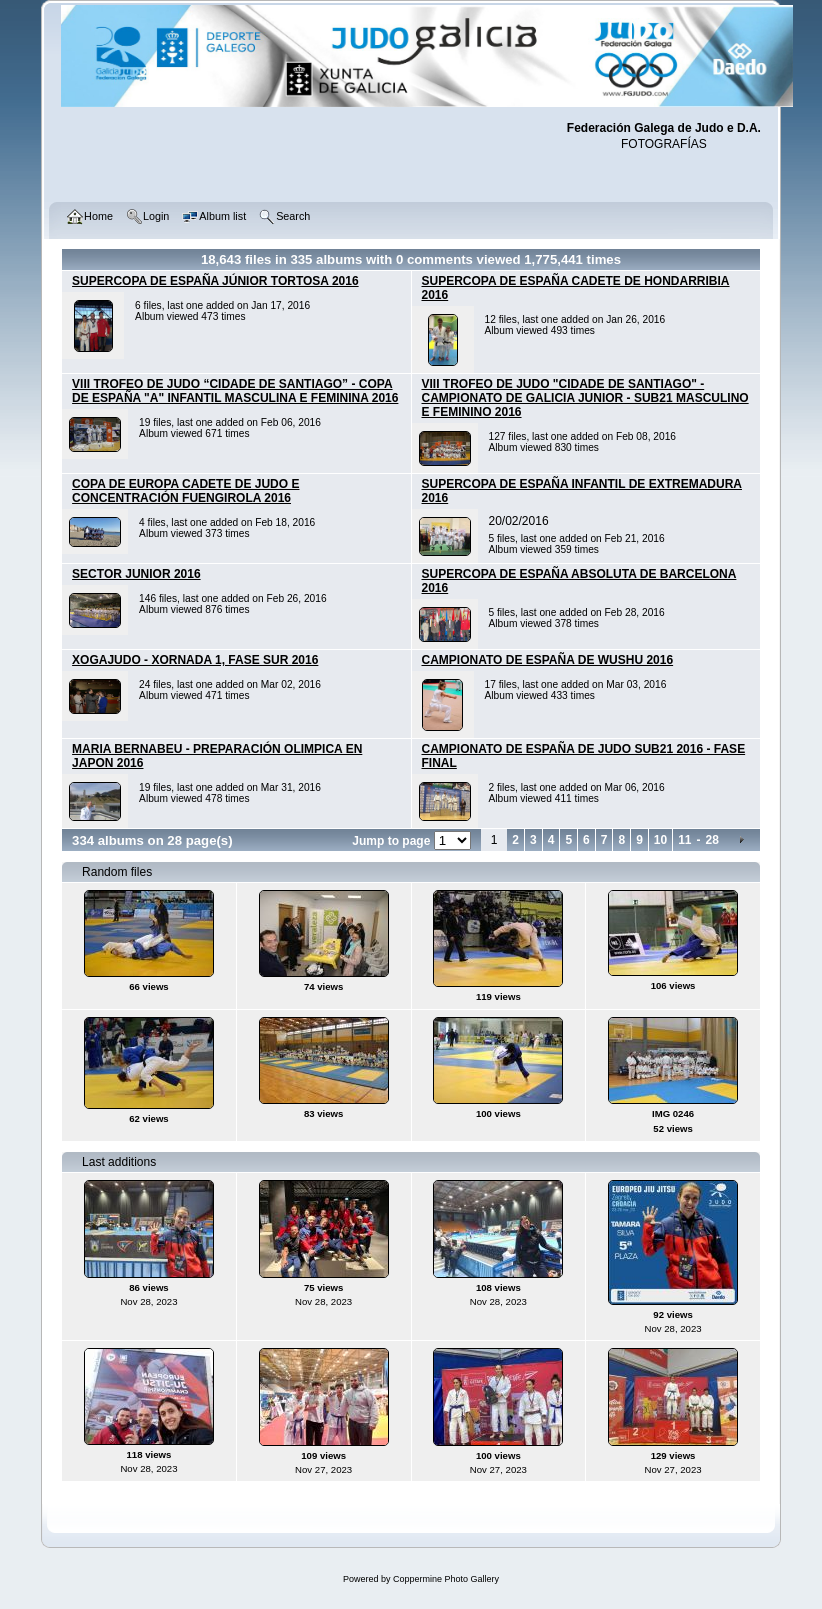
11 (684, 840)
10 (660, 840)
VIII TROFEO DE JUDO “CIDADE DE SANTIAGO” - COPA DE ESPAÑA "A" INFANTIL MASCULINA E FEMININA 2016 (235, 391)
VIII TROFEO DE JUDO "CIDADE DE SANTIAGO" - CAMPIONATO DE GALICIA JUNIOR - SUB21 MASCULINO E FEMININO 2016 (585, 398)
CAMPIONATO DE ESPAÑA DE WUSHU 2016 (548, 660)
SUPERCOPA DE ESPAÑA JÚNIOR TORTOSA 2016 (215, 281)
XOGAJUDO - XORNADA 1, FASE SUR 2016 (195, 660)
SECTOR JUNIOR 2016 (136, 574)
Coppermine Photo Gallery (446, 1579)
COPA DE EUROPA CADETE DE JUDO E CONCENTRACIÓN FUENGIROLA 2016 (185, 491)
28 (712, 840)
